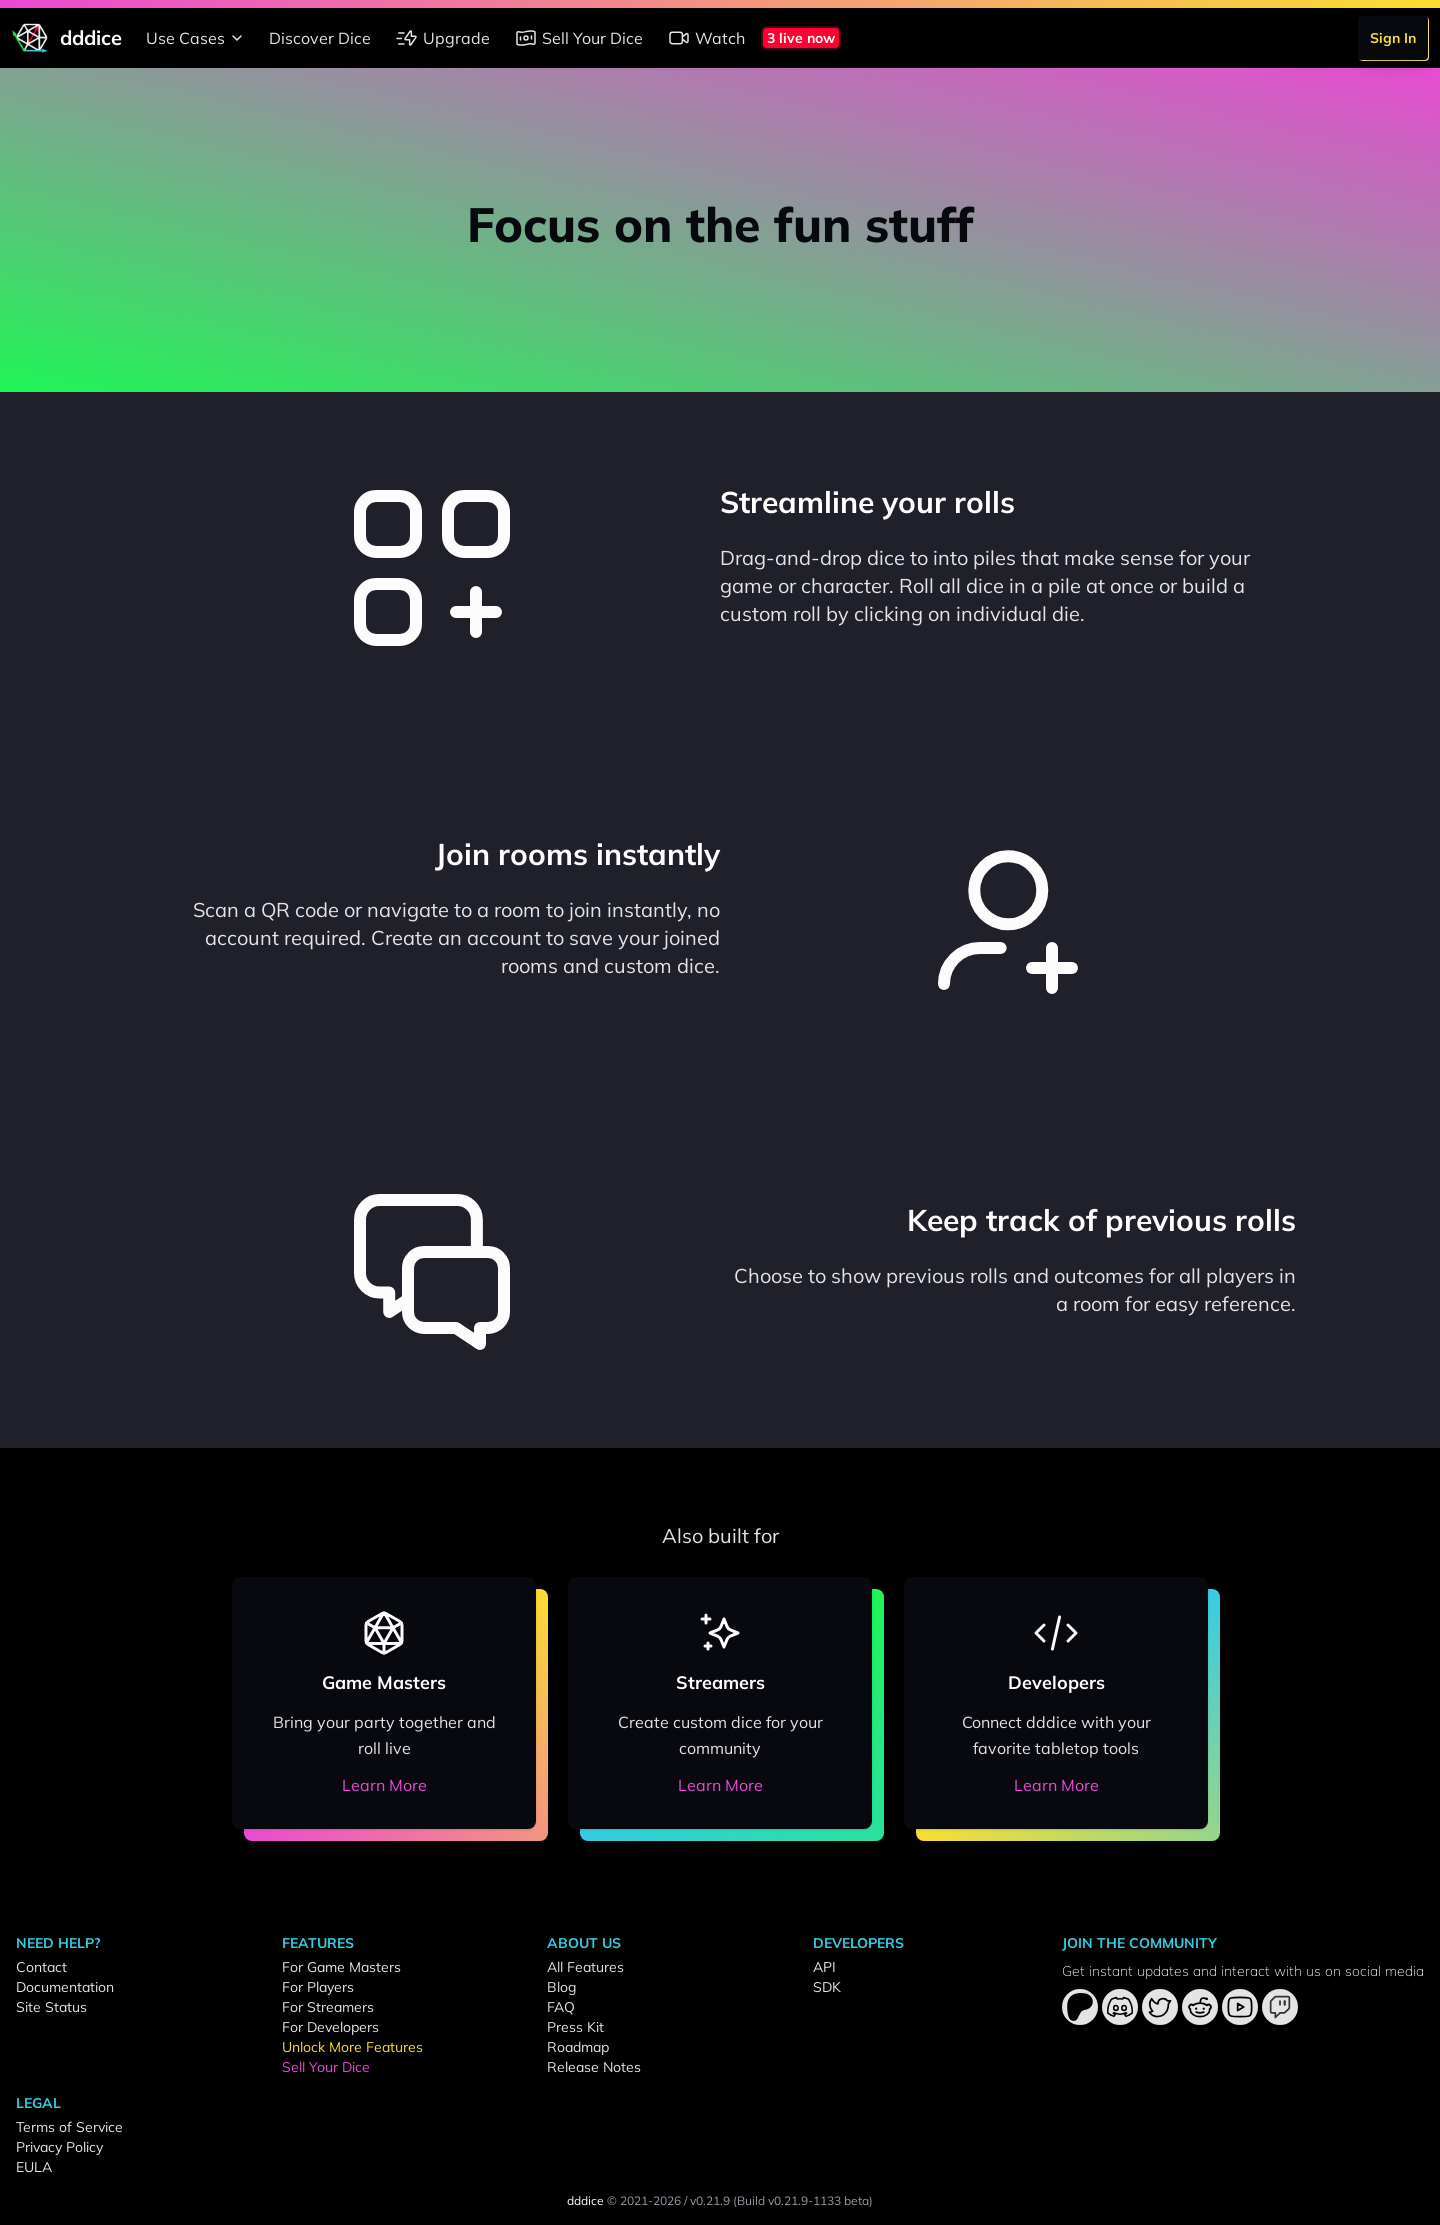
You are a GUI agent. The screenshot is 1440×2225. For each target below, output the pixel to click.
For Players (318, 1987)
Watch (706, 38)
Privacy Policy (59, 2147)
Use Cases (197, 38)
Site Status (51, 2007)
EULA (34, 2167)
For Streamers (328, 2007)
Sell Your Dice (578, 38)
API (824, 1967)
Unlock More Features (352, 2047)
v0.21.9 (710, 2200)
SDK (827, 1987)
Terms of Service (69, 2127)
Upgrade (442, 38)
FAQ (561, 2007)
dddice (585, 2200)
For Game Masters (341, 1967)
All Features (585, 1967)
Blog (561, 1987)
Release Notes (594, 2067)
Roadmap (578, 2047)
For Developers (330, 2027)
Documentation (65, 1987)
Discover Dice (320, 38)
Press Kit (575, 2027)
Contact (41, 1967)
